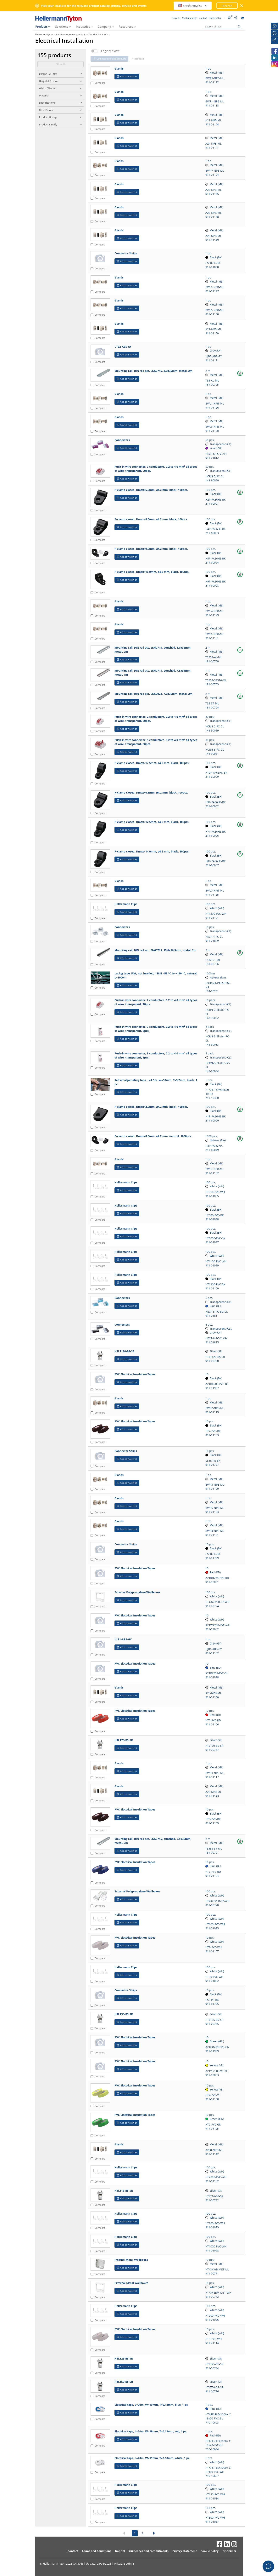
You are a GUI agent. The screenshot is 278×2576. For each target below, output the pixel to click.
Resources (126, 26)
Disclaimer (229, 2551)
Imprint (120, 2551)
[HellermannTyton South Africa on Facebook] (274, 51)
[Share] (274, 40)
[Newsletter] (274, 26)
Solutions (61, 26)
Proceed (227, 6)
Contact (73, 2551)
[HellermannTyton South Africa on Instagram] (274, 64)
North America (193, 5)
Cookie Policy (210, 2551)
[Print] (274, 33)
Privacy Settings (124, 2563)
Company (104, 26)
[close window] (242, 5)
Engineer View (110, 51)
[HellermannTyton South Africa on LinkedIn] (274, 57)
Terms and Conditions (96, 2551)
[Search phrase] (223, 26)
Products (41, 26)
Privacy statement (184, 2551)
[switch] (94, 51)
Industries (83, 26)
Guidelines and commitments (149, 2551)
